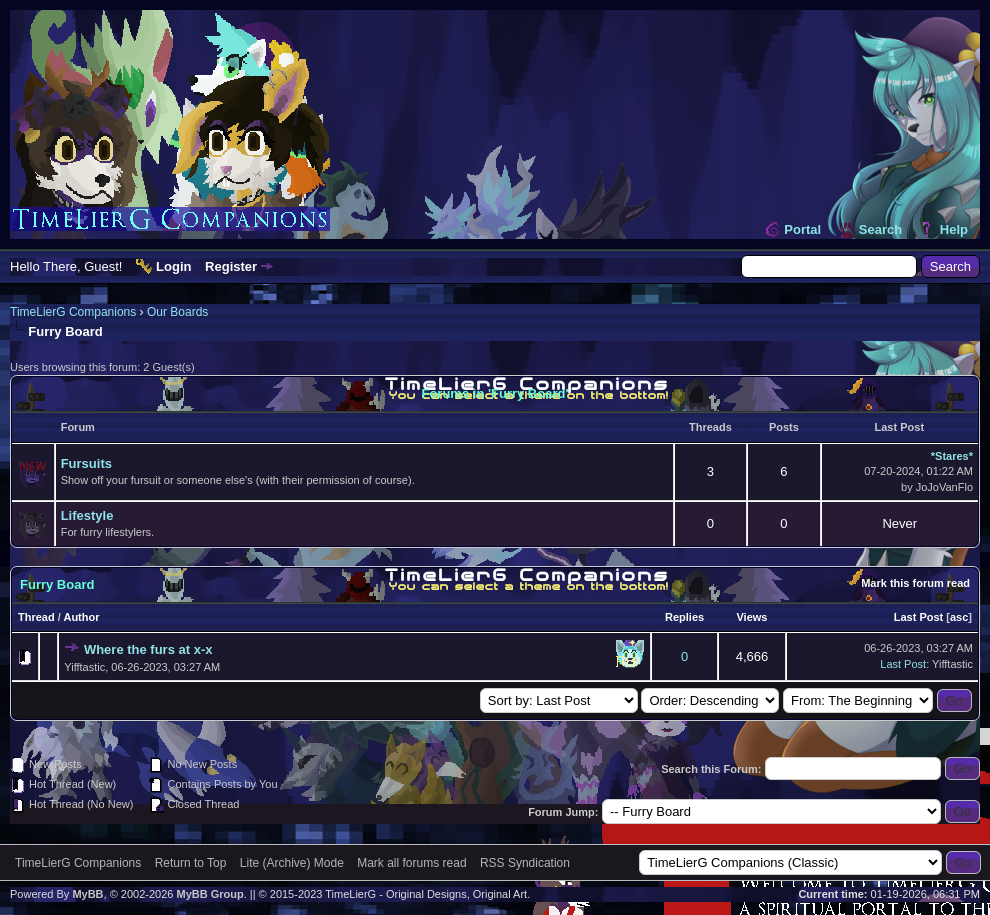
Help (954, 229)
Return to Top (191, 863)
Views (751, 617)
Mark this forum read (915, 583)
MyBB (87, 894)
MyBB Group (209, 894)
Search (880, 229)
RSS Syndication (525, 863)
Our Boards (177, 312)
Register (231, 266)
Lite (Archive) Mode (292, 863)
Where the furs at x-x (148, 649)
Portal (802, 229)
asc (959, 617)
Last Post (919, 617)
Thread (36, 617)
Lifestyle (87, 515)
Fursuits (86, 463)
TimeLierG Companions (73, 312)
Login (173, 266)
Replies (684, 617)
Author (81, 617)
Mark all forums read (411, 863)
